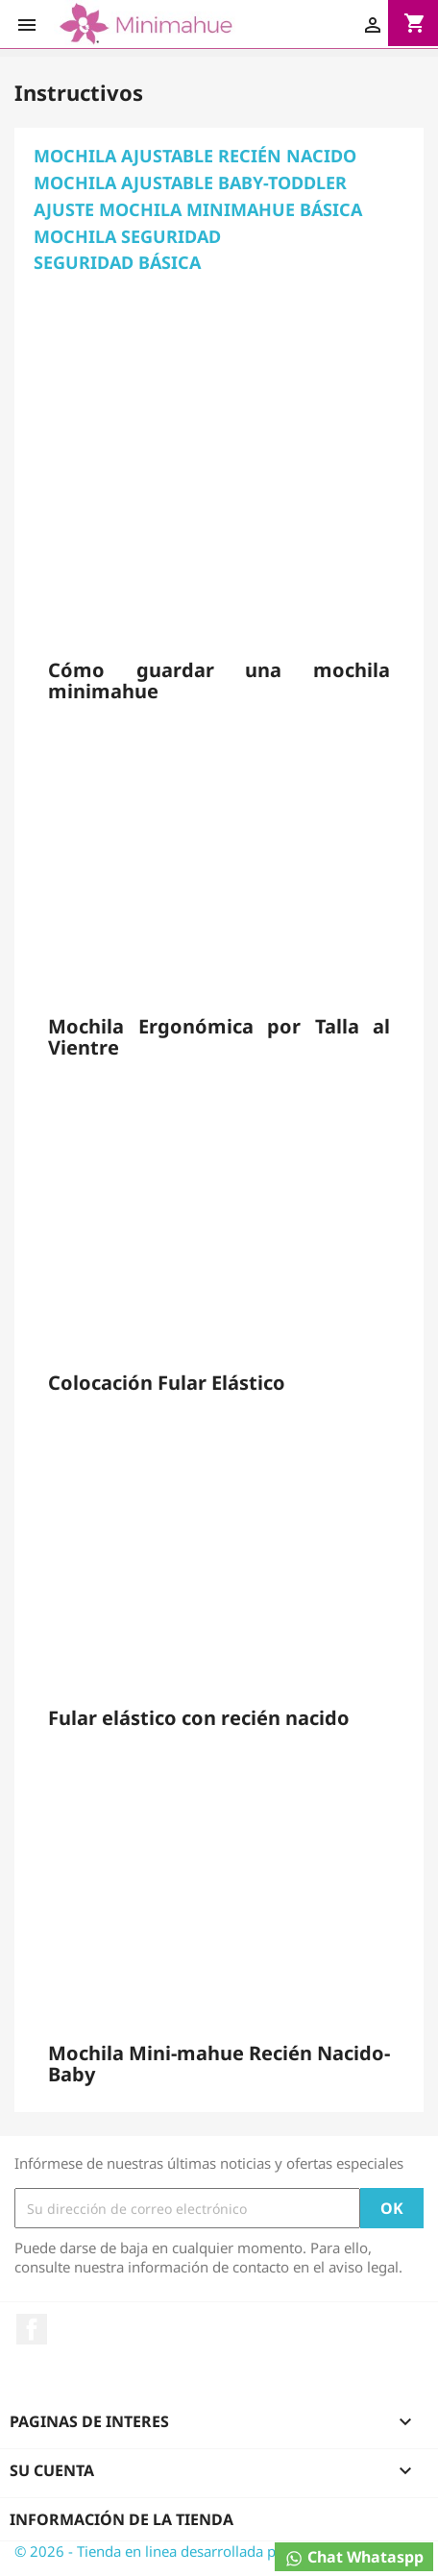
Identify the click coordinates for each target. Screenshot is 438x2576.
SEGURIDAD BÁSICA (117, 262)
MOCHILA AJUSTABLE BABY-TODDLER (190, 182)
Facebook (31, 2329)
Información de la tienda (121, 2519)
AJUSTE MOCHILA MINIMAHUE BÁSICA (198, 209)
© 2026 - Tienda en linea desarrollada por (154, 2551)
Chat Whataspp (354, 2557)
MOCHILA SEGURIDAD (127, 236)
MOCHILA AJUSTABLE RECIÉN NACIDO (195, 155)
